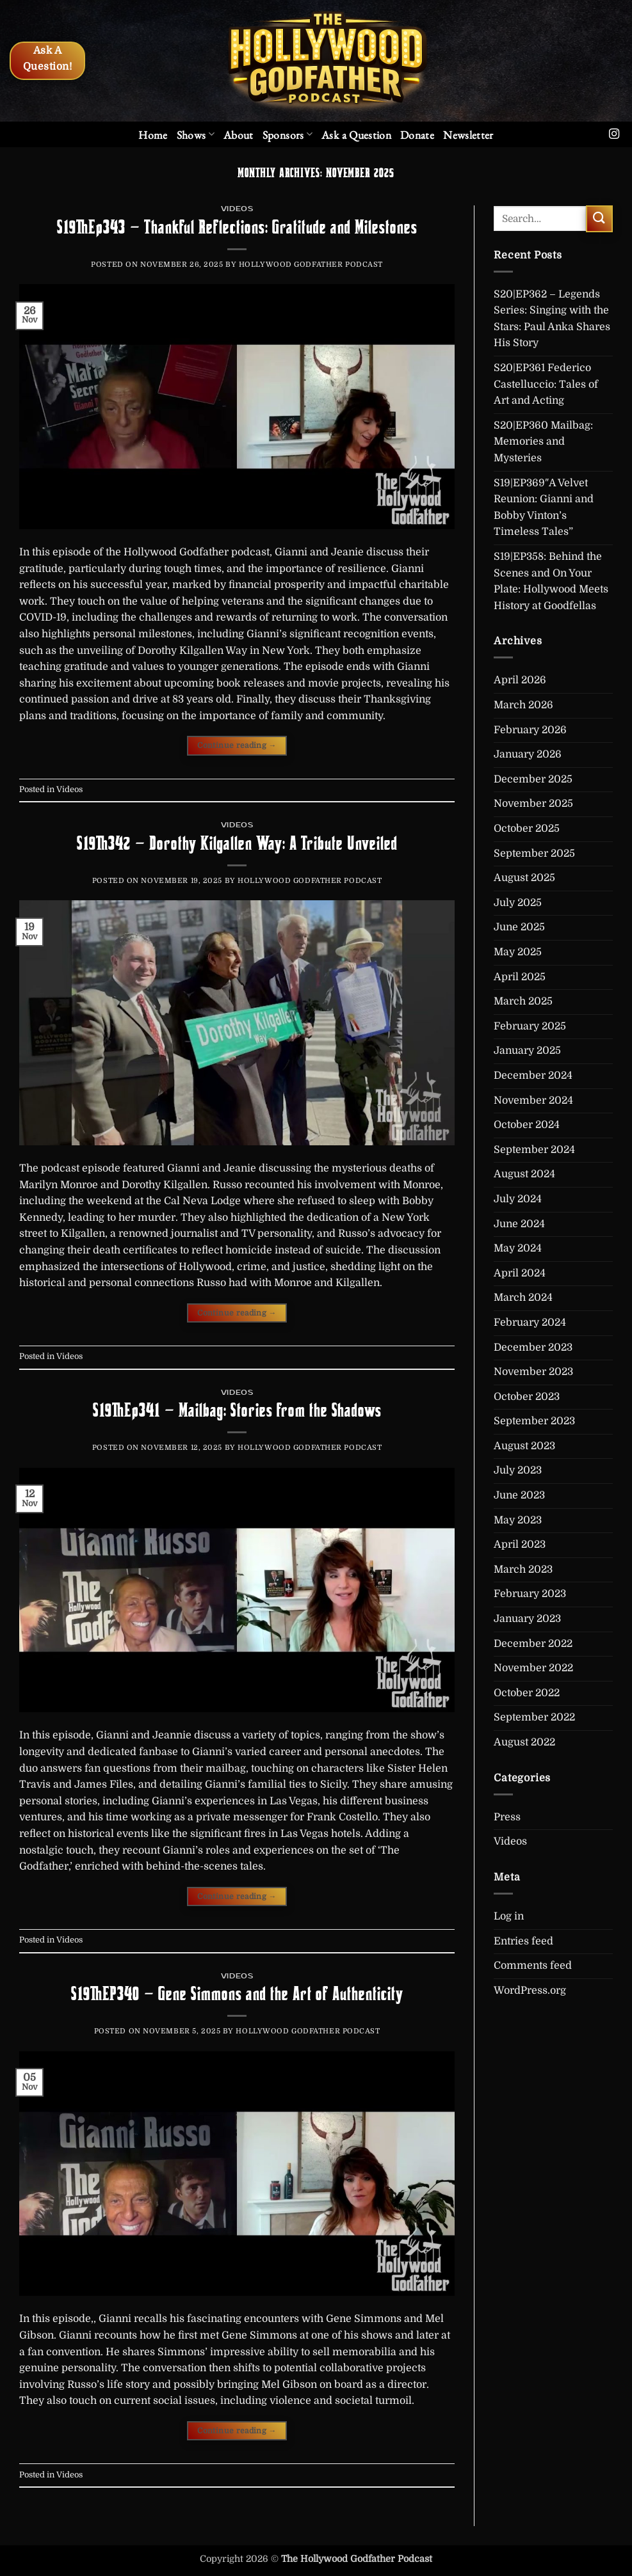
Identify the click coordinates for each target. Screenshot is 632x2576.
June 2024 (519, 1224)
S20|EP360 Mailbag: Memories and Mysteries (543, 442)
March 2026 (523, 705)
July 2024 (518, 1199)
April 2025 (520, 977)
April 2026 (520, 680)
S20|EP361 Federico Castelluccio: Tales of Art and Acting (546, 384)
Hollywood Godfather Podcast (311, 264)
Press (507, 1817)
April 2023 (520, 1544)
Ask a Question (356, 134)
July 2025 (518, 903)
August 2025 (524, 878)
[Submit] (599, 218)
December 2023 (533, 1347)
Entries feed (523, 1941)
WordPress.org (530, 1990)
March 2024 (523, 1297)
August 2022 (524, 1742)
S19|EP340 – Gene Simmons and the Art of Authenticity (237, 1994)
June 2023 (519, 1495)
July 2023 (518, 1470)
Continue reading (237, 746)
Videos (237, 209)
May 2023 (518, 1520)
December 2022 (533, 1644)
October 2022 (527, 1693)
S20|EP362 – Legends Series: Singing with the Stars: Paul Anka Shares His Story (552, 319)
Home (152, 134)
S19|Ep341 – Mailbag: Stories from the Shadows (237, 1410)
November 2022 (533, 1668)
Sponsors (287, 134)
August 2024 (524, 1174)
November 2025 (533, 803)
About (238, 134)
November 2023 (533, 1372)
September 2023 (534, 1421)
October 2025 (527, 828)
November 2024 (533, 1100)
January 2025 (527, 1050)
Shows (196, 134)
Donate (417, 134)
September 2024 (534, 1150)
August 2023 (524, 1446)
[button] (468, 134)
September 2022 (534, 1717)
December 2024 (533, 1075)
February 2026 (530, 730)
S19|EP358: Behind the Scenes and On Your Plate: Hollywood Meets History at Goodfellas (551, 581)
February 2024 (530, 1322)
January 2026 (528, 754)
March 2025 (523, 1001)
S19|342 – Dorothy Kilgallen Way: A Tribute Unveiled (237, 843)
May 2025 (518, 952)
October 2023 (527, 1397)
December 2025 (533, 779)
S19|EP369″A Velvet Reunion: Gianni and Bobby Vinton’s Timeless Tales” (544, 507)
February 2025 (530, 1026)
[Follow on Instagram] (614, 134)
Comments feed (533, 1965)
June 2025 (519, 927)
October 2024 (527, 1125)
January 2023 (527, 1619)
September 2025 (534, 853)
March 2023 (523, 1569)
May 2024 (518, 1248)
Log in (509, 1916)
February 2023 (530, 1594)
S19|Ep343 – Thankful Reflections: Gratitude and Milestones (237, 227)
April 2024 (520, 1273)
